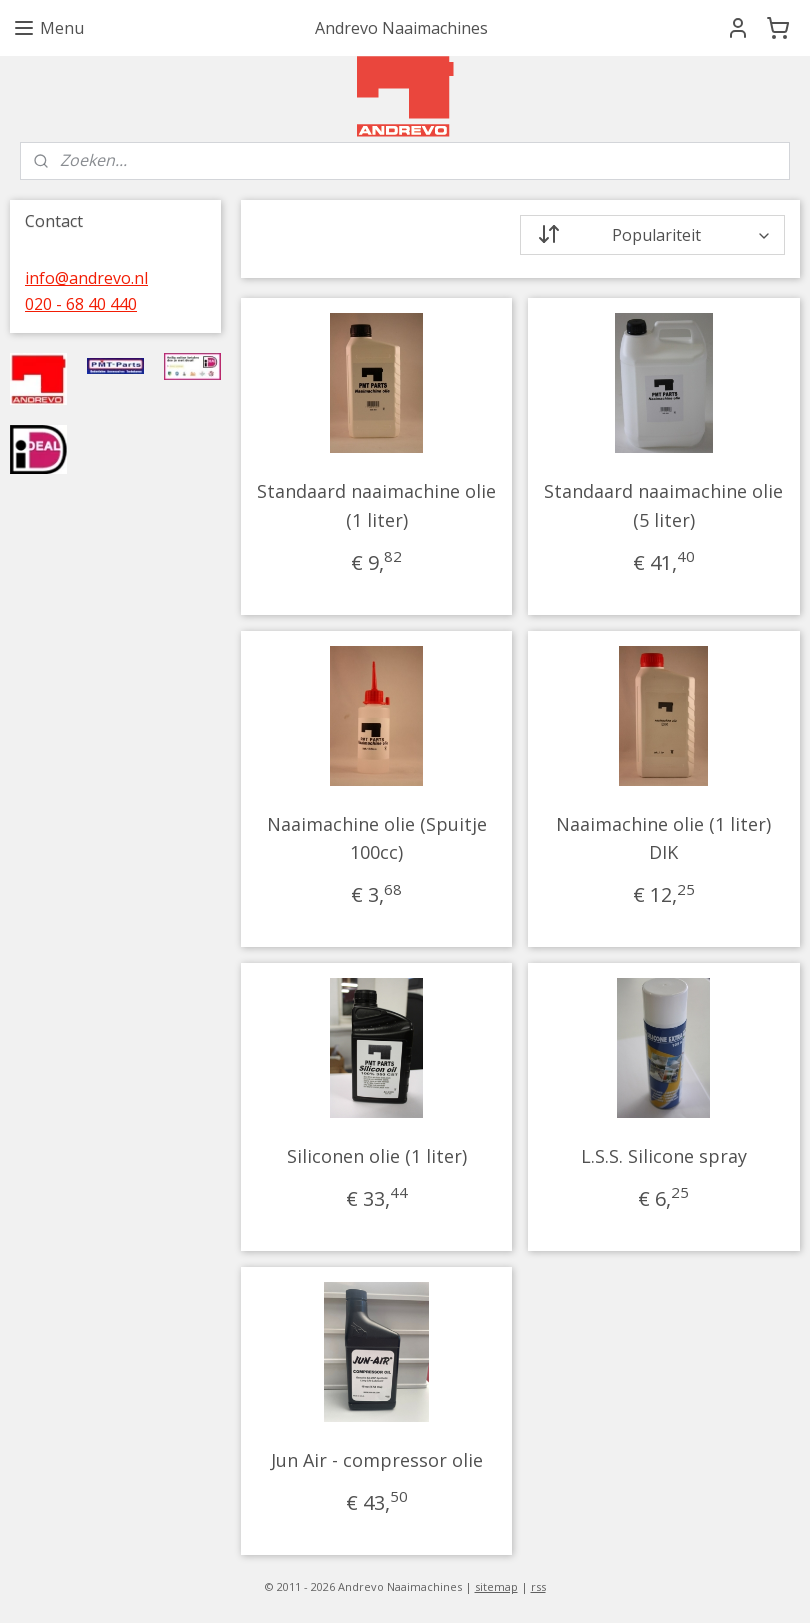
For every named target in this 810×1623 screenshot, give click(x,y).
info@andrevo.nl (86, 278)
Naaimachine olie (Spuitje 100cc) (377, 838)
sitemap (496, 1586)
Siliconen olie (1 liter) (377, 1156)
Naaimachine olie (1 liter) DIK (664, 838)
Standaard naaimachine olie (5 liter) (664, 505)
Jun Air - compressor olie (377, 1460)
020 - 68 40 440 (81, 304)
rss (538, 1586)
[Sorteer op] (653, 235)
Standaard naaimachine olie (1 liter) (377, 505)
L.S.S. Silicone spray (664, 1156)
